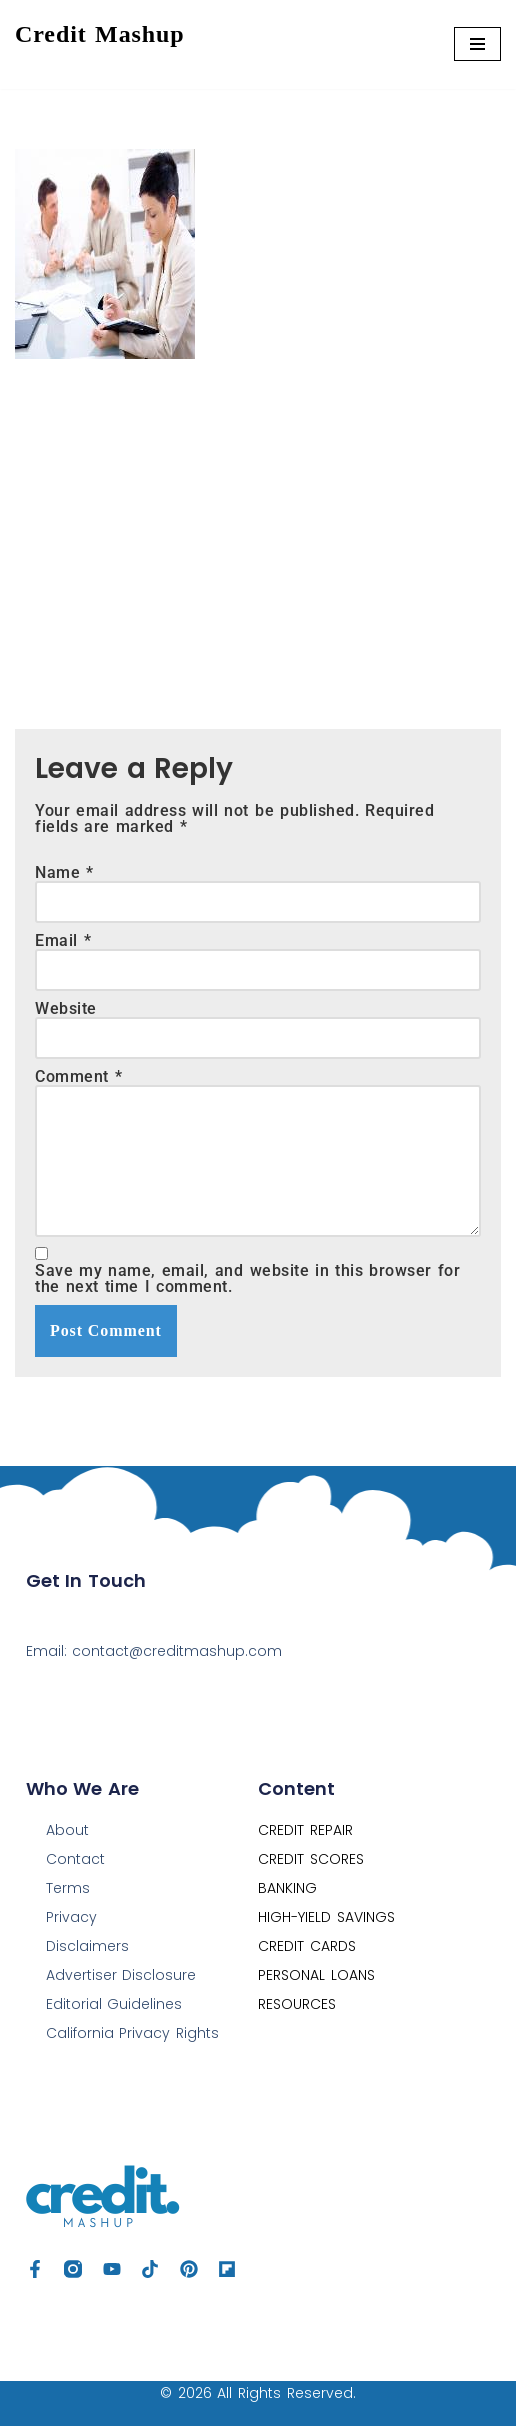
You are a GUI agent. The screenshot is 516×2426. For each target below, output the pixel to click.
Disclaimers (87, 1946)
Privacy (71, 1917)
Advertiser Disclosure (121, 1975)
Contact (75, 1859)
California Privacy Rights (132, 2033)
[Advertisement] (258, 529)
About (67, 1830)
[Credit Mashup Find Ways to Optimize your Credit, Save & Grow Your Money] (100, 44)
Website (66, 1009)
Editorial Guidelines (114, 2004)
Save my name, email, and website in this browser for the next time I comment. (247, 1279)
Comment (78, 1077)
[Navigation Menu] (477, 44)
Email (63, 941)
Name (64, 873)
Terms (68, 1888)
